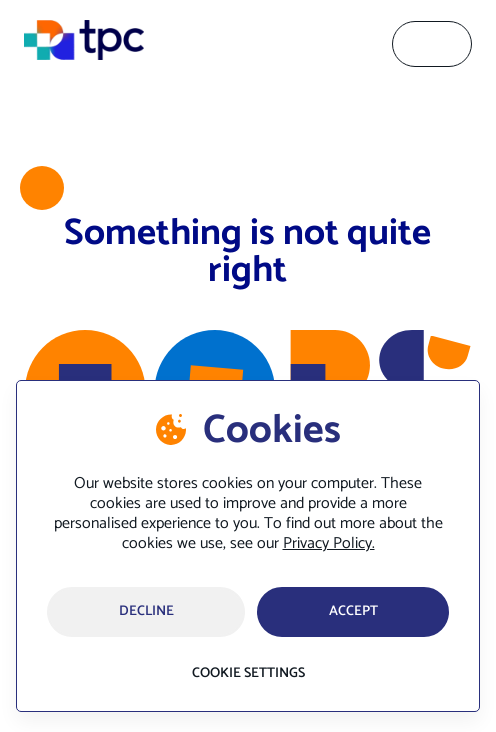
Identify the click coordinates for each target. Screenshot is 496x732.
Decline (146, 611)
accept (353, 611)
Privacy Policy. (329, 543)
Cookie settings (248, 674)
